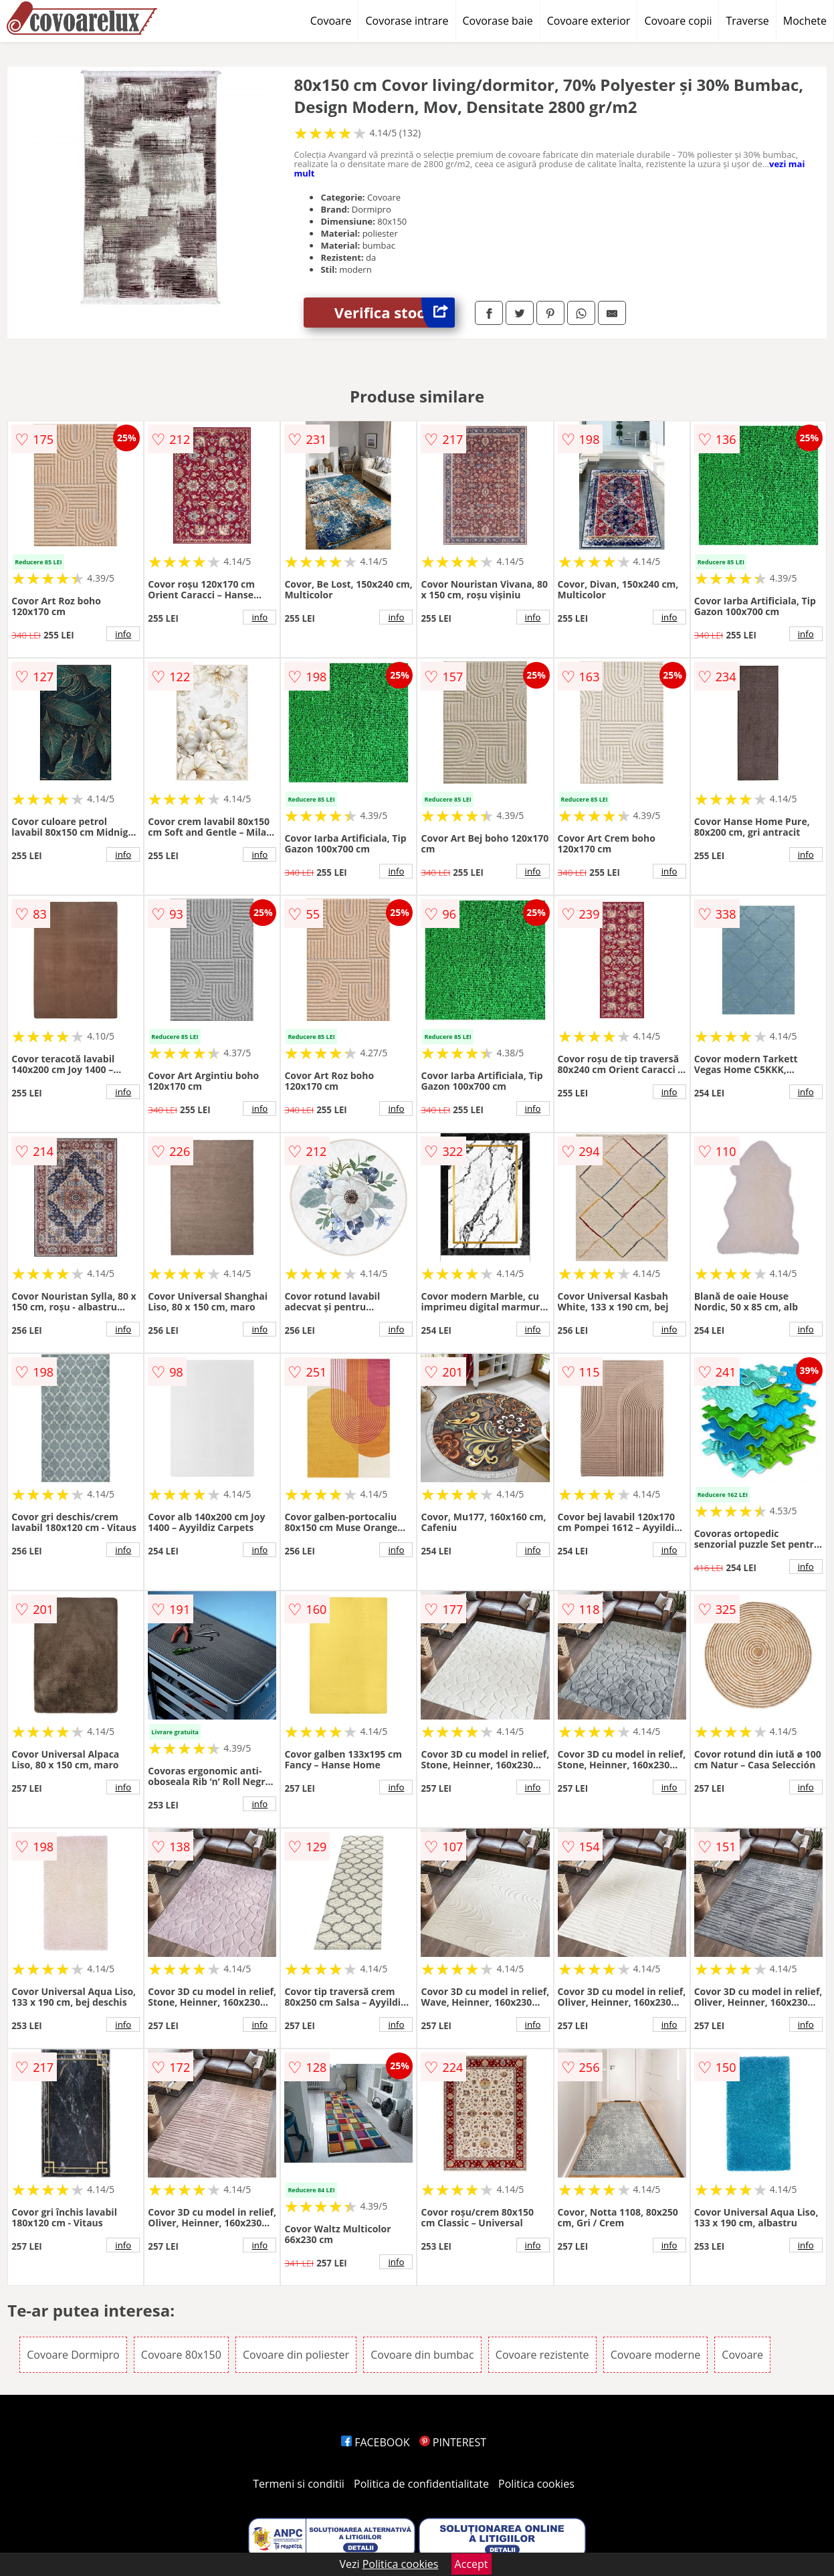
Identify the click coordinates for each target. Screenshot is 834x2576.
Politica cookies (536, 2483)
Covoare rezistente (542, 2354)
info (123, 634)
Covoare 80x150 (181, 2354)
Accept (471, 2564)
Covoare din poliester (296, 2354)
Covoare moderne (655, 2354)
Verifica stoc (394, 313)
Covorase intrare (406, 20)
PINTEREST (452, 2442)
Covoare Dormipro (73, 2354)
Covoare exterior (589, 20)
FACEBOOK (375, 2442)
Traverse (747, 20)
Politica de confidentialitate (421, 2483)
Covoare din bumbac (422, 2354)
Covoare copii (678, 20)
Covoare (331, 20)
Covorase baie (498, 20)
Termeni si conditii (298, 2483)
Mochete (805, 20)
